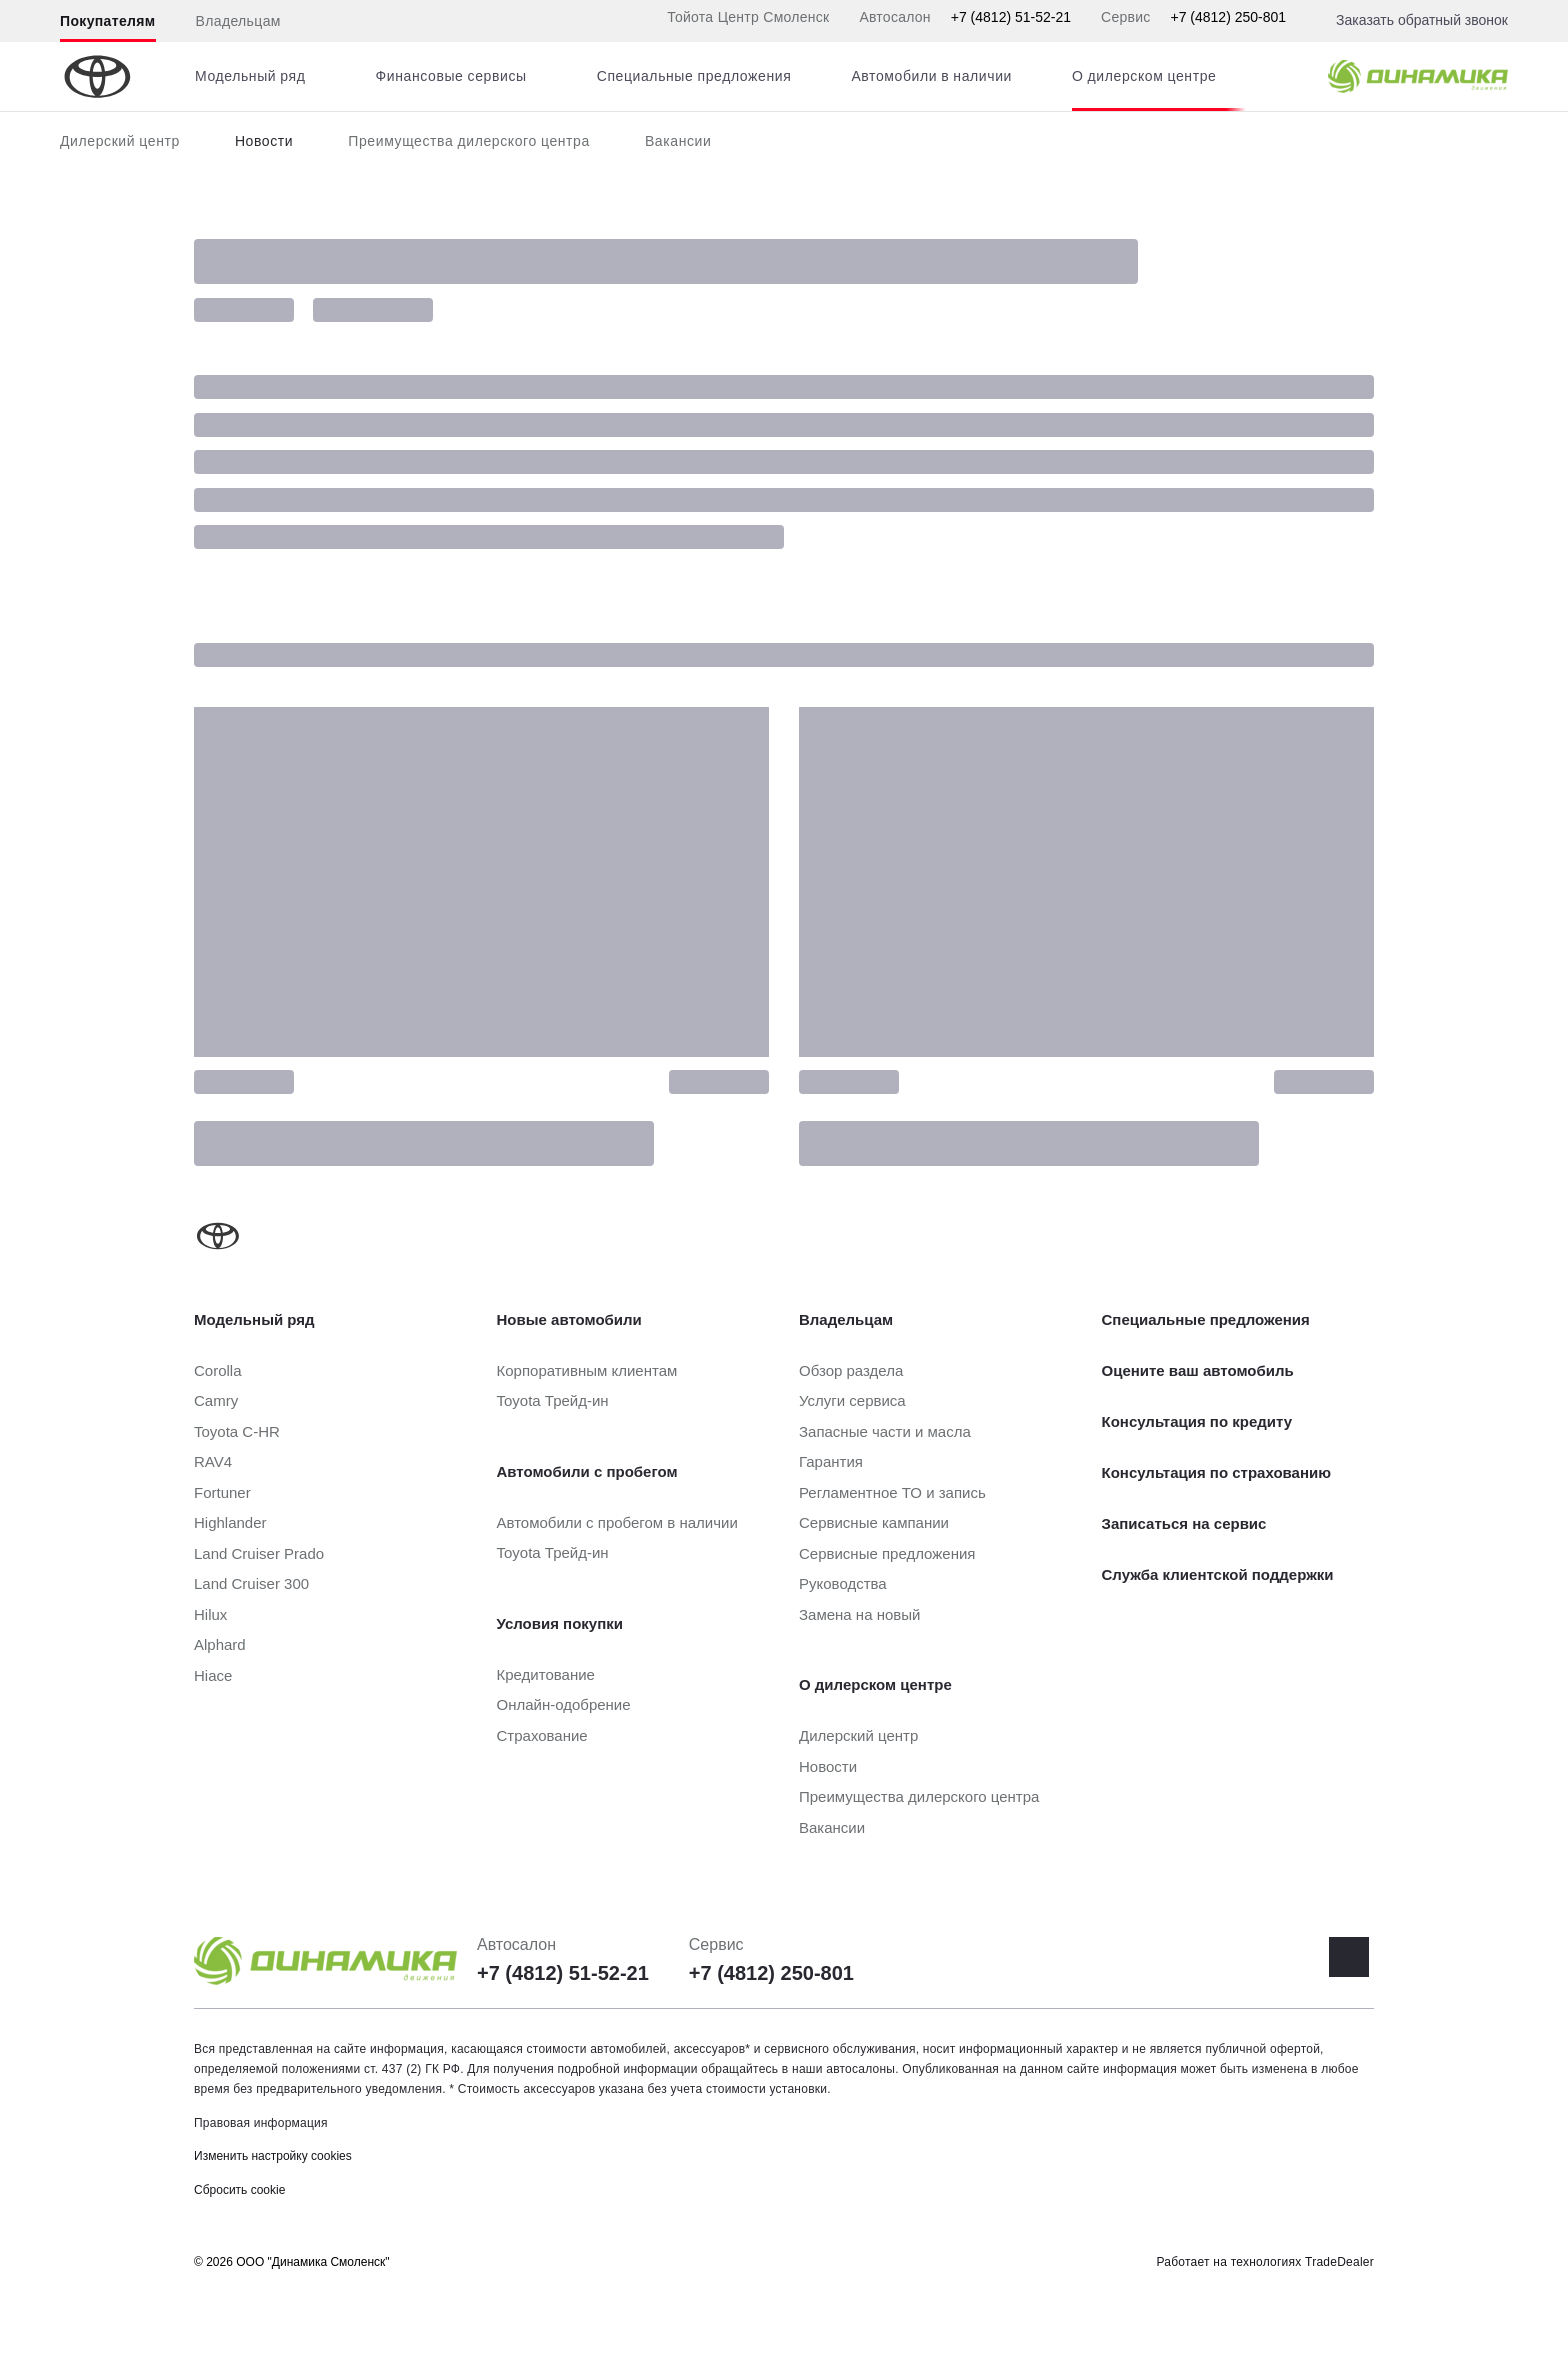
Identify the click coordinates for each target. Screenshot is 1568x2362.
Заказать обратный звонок (1422, 20)
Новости (264, 141)
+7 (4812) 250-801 (1228, 17)
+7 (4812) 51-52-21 (1011, 17)
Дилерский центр (120, 141)
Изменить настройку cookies (273, 2156)
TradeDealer (1339, 2262)
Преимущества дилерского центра (469, 141)
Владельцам (238, 21)
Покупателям (108, 21)
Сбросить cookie (239, 2190)
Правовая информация (261, 2123)
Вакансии (678, 141)
